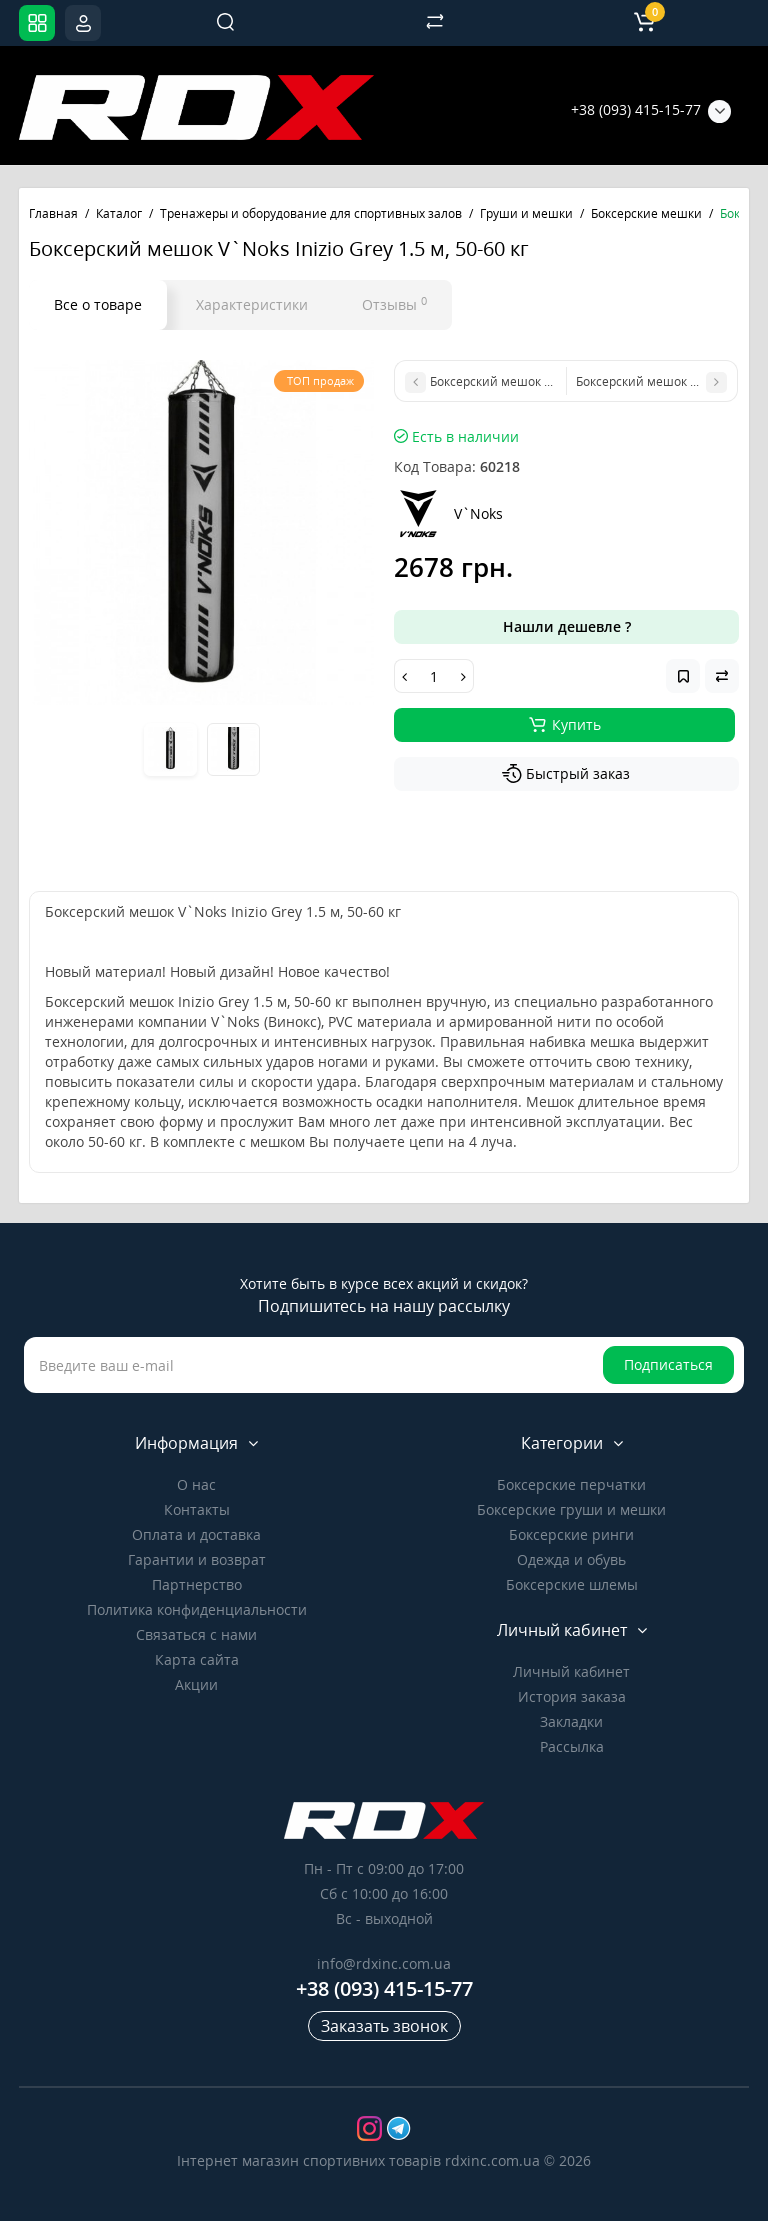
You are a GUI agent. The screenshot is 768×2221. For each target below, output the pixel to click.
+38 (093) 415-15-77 (636, 109)
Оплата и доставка (196, 1534)
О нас (196, 1484)
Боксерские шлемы (572, 1584)
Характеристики (252, 304)
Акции (196, 1684)
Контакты (197, 1509)
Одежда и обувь (571, 1559)
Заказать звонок (384, 2026)
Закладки (571, 1721)
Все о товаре (98, 304)
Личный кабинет (571, 1671)
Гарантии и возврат (197, 1559)
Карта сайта (197, 1659)
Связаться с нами (196, 1634)
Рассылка (572, 1746)
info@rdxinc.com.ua (384, 1963)
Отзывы (394, 304)
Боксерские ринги (571, 1534)
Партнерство (197, 1584)
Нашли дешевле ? (567, 626)
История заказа (572, 1696)
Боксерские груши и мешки (571, 1509)
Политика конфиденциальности (197, 1609)
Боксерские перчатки (571, 1484)
